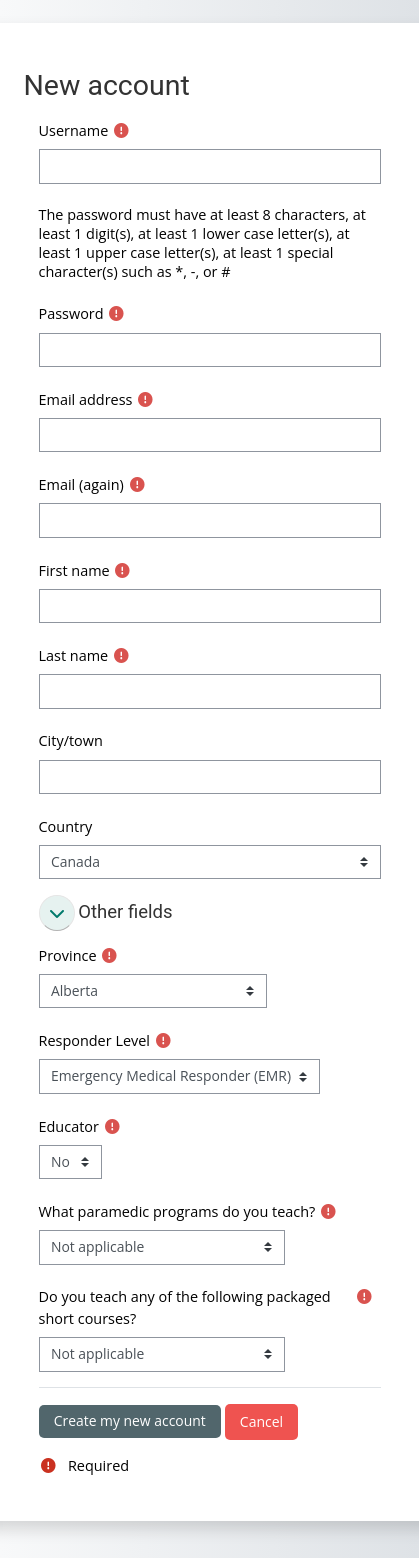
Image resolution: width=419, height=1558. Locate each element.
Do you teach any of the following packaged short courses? (185, 1307)
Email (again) (81, 484)
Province (68, 955)
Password (71, 313)
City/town (71, 740)
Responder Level (94, 1040)
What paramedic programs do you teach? (177, 1211)
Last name (74, 655)
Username (74, 130)
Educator (69, 1126)
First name (74, 570)
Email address (86, 399)
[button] (57, 913)
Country (66, 826)
